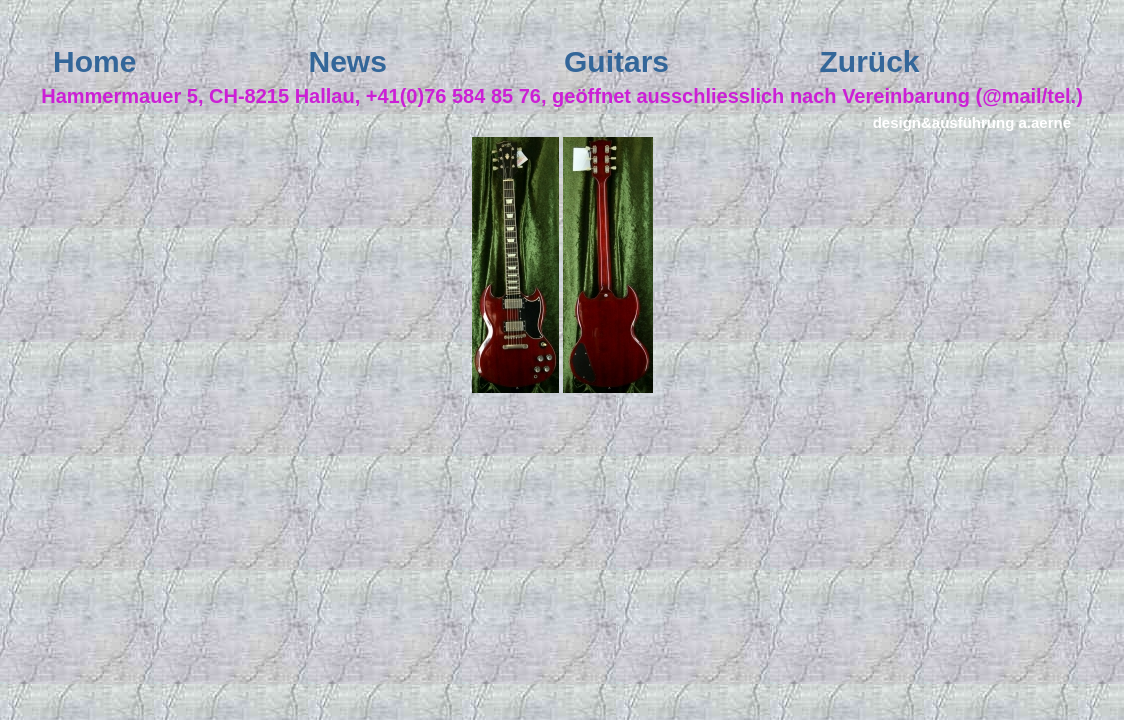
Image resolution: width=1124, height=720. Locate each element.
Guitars (616, 61)
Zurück (870, 61)
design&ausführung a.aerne (972, 122)
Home (94, 61)
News (348, 61)
